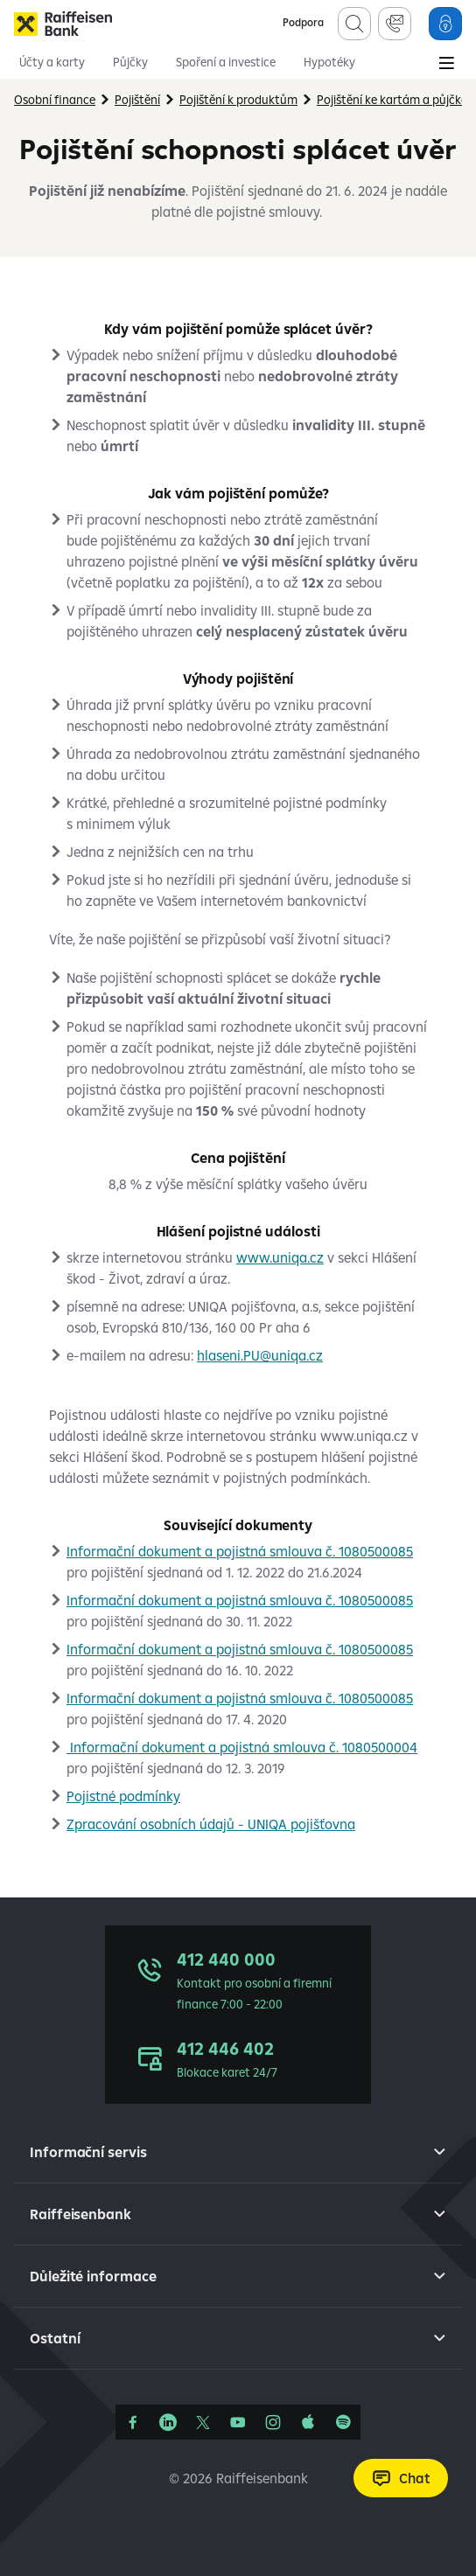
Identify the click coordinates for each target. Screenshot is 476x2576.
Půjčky (130, 62)
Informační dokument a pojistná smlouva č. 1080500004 (241, 1747)
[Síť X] (203, 2422)
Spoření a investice (226, 62)
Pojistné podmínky (123, 1796)
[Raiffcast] (343, 2422)
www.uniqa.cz (280, 1257)
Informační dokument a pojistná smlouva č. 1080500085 (239, 1551)
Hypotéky (329, 62)
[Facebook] (133, 2422)
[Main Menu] (446, 65)
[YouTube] (238, 2422)
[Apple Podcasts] (308, 2422)
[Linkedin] (168, 2422)
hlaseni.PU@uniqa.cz (260, 1355)
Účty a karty (52, 62)
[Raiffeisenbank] (63, 23)
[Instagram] (273, 2422)
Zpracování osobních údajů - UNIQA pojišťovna (210, 1824)
